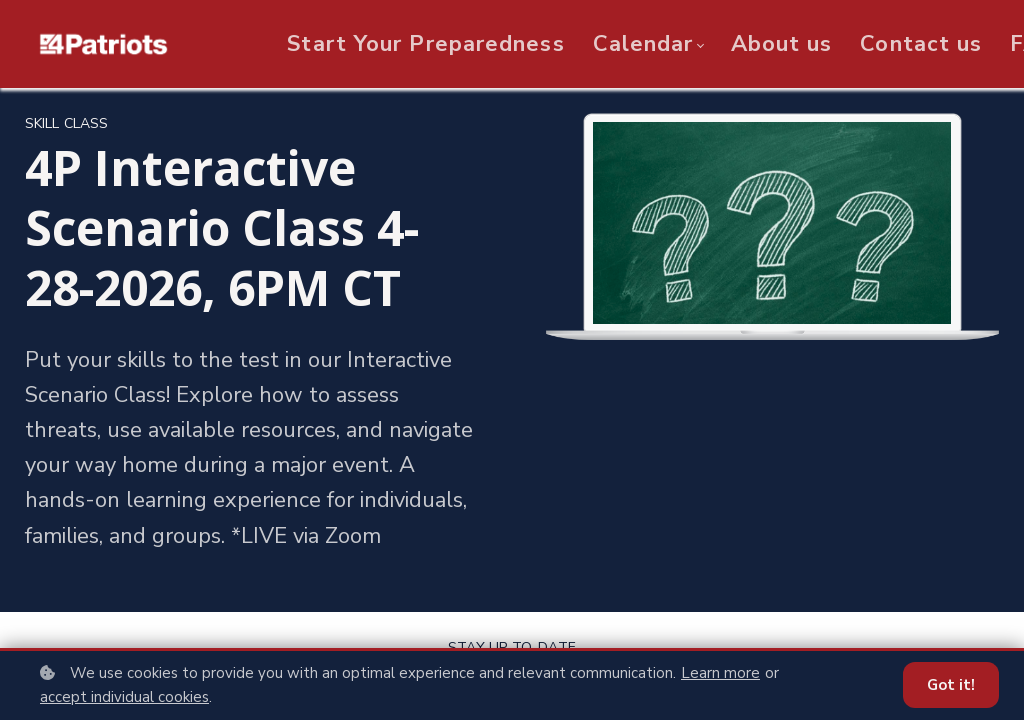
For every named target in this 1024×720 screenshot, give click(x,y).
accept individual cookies (124, 697)
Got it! (951, 685)
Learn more (720, 673)
